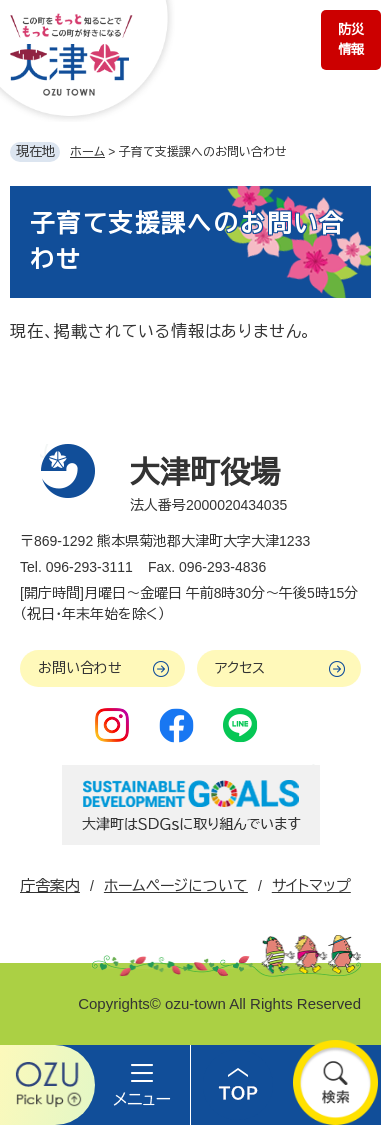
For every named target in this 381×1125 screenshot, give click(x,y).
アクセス (240, 668)
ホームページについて (176, 885)
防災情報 (351, 39)
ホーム (87, 152)
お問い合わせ (80, 668)
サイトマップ (311, 885)
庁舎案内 (50, 885)
